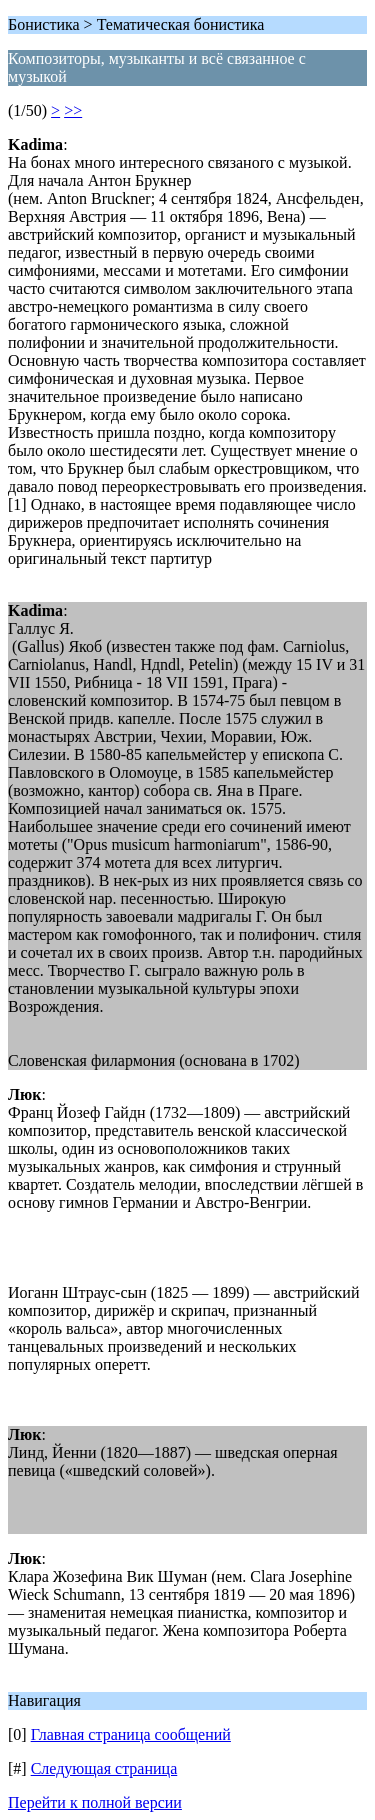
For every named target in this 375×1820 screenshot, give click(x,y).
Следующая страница (104, 1768)
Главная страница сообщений (131, 1734)
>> (73, 110)
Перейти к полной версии (95, 1802)
